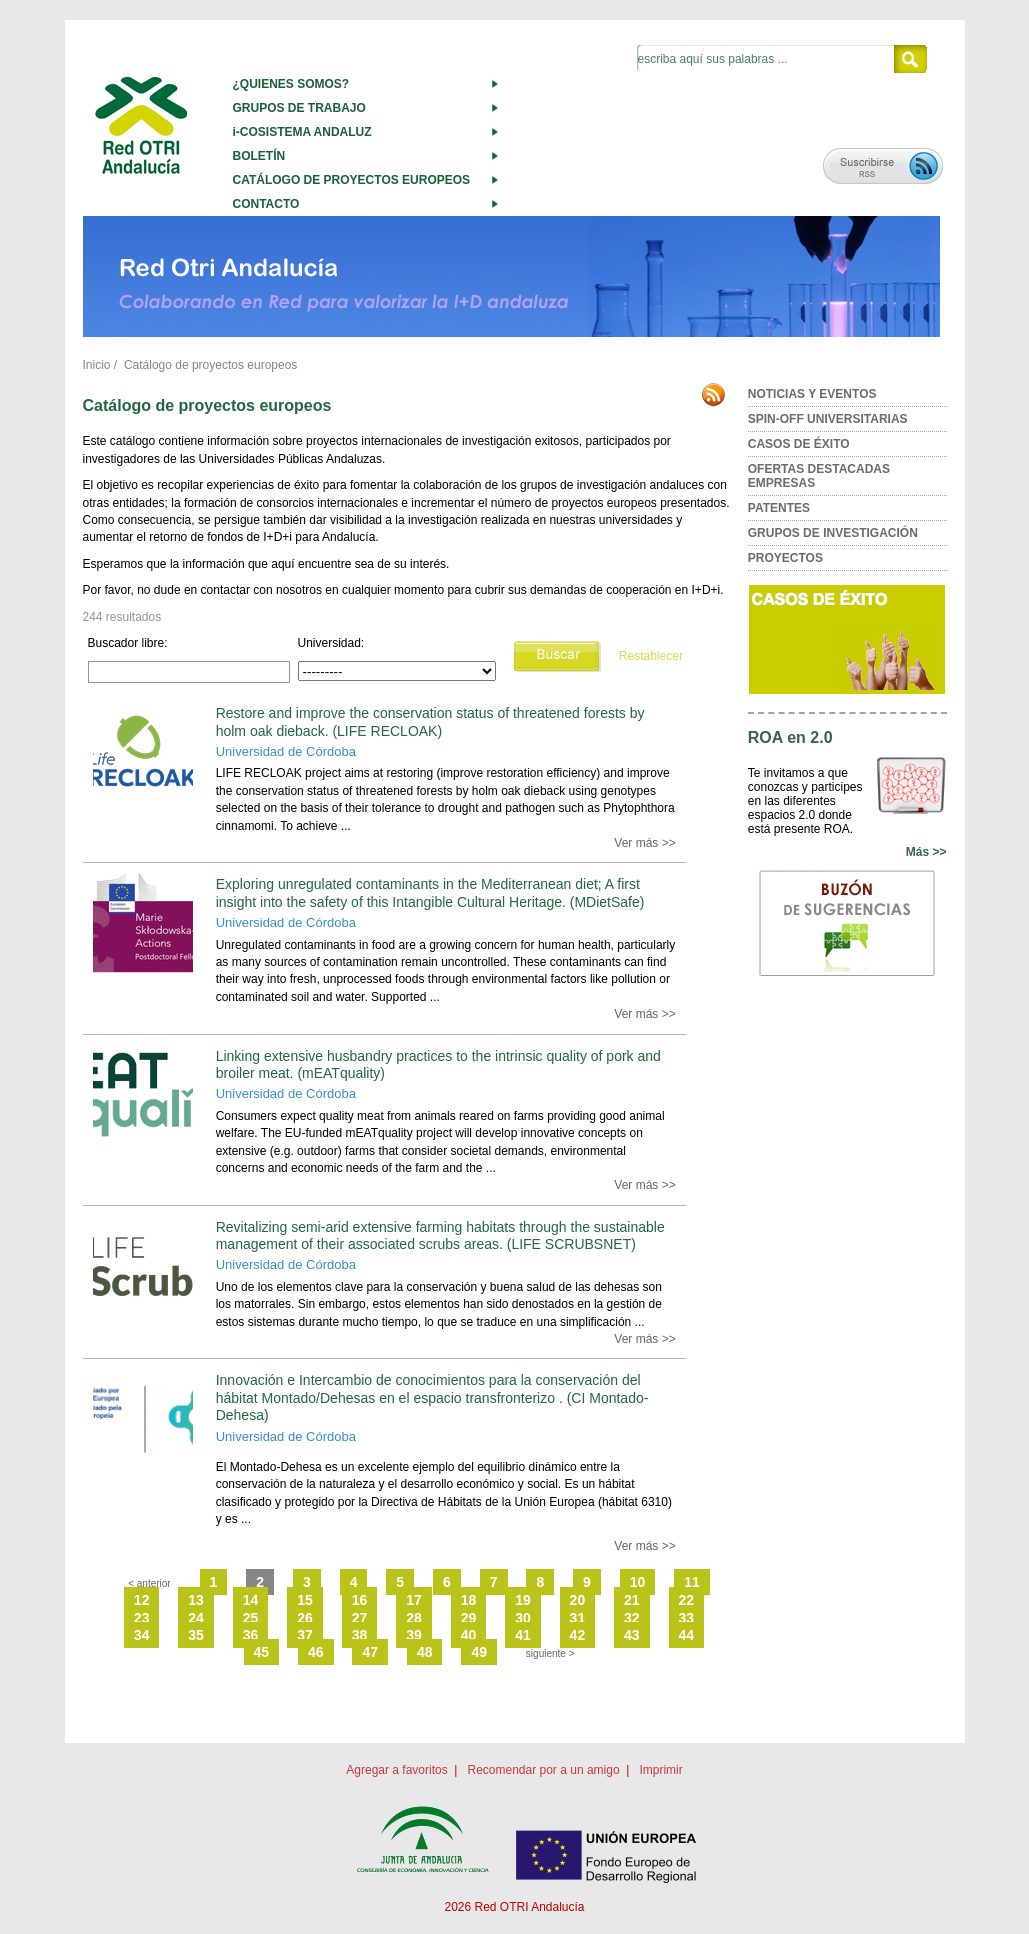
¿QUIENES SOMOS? (291, 84)
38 (360, 1635)
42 (578, 1635)
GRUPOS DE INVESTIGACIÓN (833, 533)
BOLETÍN (259, 156)
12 (142, 1600)
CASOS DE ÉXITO (799, 444)
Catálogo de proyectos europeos (210, 365)
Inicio (97, 365)
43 (632, 1635)
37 (305, 1635)
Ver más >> (644, 843)
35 (196, 1635)
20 (578, 1600)
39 (414, 1635)
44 (687, 1635)
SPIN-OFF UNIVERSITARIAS (828, 419)
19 (523, 1600)
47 (370, 1652)
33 (687, 1618)
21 (632, 1600)
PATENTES (779, 508)
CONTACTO (266, 204)
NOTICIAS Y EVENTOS (812, 394)
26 (305, 1618)
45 (262, 1652)
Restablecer (651, 656)
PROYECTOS (785, 558)
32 (632, 1618)
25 (251, 1618)
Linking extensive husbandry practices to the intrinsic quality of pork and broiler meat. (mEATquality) (438, 1064)
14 (251, 1600)
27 (360, 1618)
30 (523, 1618)
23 (142, 1618)
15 (305, 1600)
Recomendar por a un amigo (543, 1770)
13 (196, 1600)
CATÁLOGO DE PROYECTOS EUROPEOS (352, 180)
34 (142, 1635)
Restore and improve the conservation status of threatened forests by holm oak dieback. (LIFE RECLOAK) (430, 721)
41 (523, 1635)
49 (479, 1652)
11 (692, 1582)
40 (469, 1635)
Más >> (926, 852)
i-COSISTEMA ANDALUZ (302, 132)
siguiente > (550, 1653)
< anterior (149, 1583)
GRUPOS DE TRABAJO (299, 108)
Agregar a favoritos (396, 1770)
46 (316, 1652)
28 (414, 1618)
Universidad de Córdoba (286, 751)
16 (360, 1600)
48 (425, 1652)
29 (469, 1618)
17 (414, 1600)
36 (251, 1635)
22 (687, 1600)
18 (469, 1600)
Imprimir (660, 1770)
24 (196, 1618)
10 (638, 1582)
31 (578, 1618)
